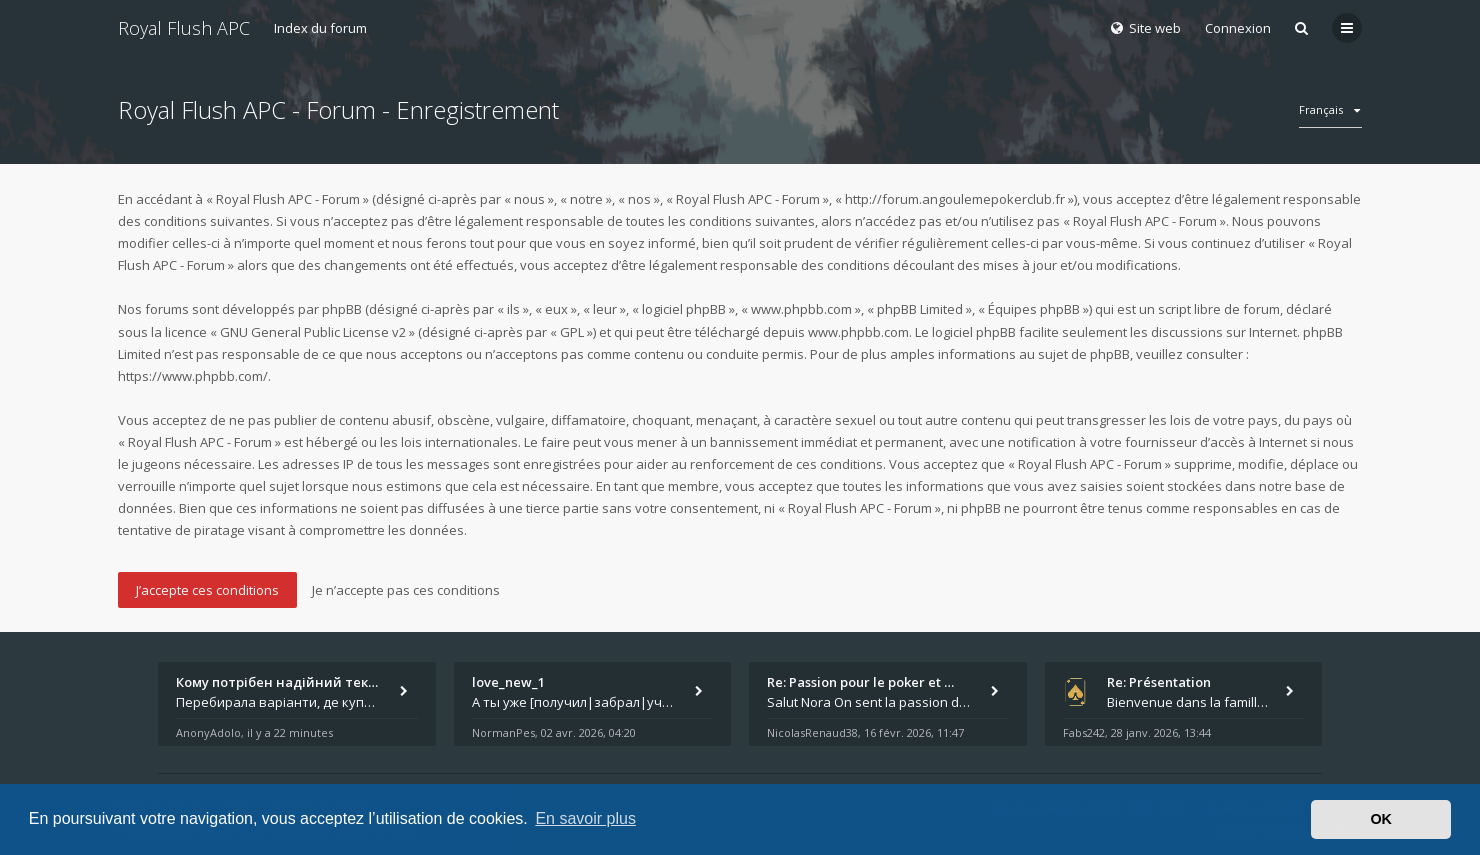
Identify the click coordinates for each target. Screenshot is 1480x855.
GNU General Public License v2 (313, 332)
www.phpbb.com (858, 332)
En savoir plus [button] (585, 818)
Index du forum (320, 28)
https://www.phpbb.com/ (193, 376)
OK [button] (1381, 819)
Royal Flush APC (184, 28)
